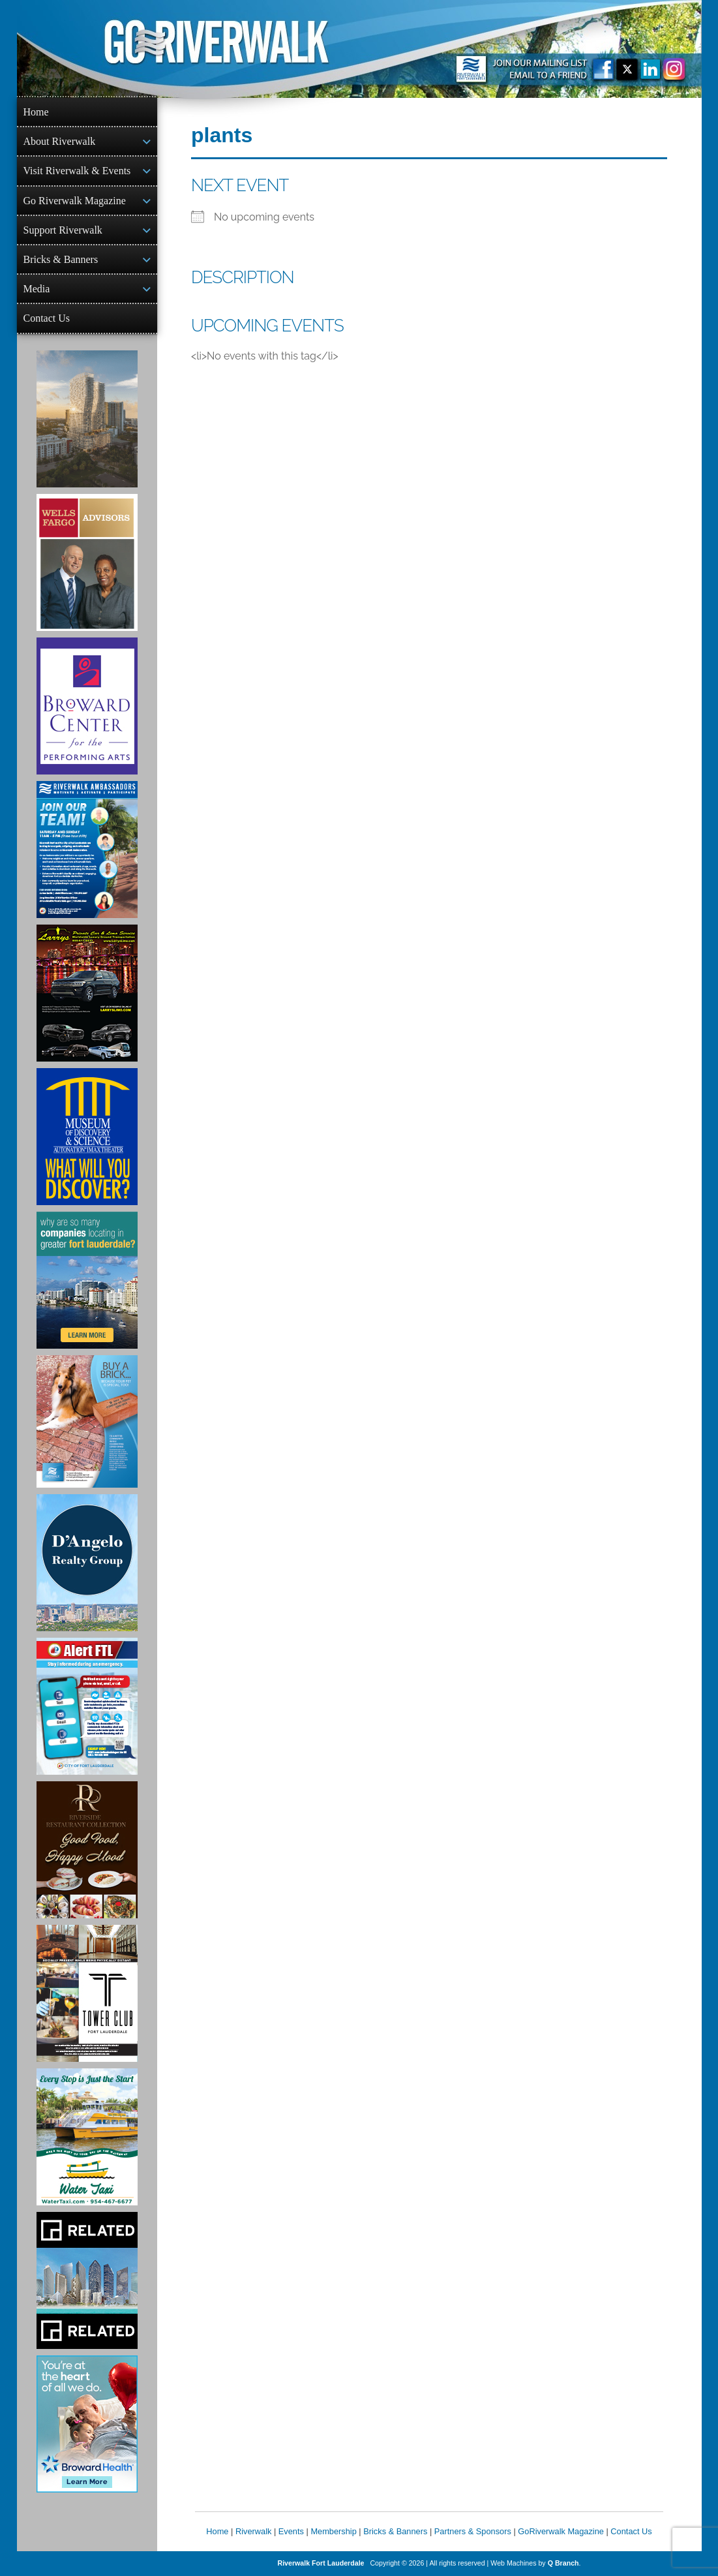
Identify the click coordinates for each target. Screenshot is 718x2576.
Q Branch (563, 2563)
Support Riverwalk (62, 230)
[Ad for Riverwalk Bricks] (87, 1421)
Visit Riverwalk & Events (77, 170)
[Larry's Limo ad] (87, 993)
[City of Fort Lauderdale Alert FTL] (87, 1706)
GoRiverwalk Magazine (561, 2531)
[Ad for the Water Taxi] (87, 2137)
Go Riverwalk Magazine (74, 200)
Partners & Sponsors (472, 2531)
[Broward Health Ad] (87, 2424)
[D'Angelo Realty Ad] (87, 1562)
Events (291, 2531)
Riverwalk (253, 2531)
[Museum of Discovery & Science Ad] (87, 1136)
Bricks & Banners (60, 259)
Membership (333, 2531)
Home (36, 111)
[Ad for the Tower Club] (87, 1993)
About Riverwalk (59, 141)
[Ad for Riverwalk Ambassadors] (87, 849)
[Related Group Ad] (87, 2280)
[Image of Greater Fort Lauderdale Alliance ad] (87, 1280)
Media (36, 288)
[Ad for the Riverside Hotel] (87, 1850)
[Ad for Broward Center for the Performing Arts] (87, 706)
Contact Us (46, 318)
